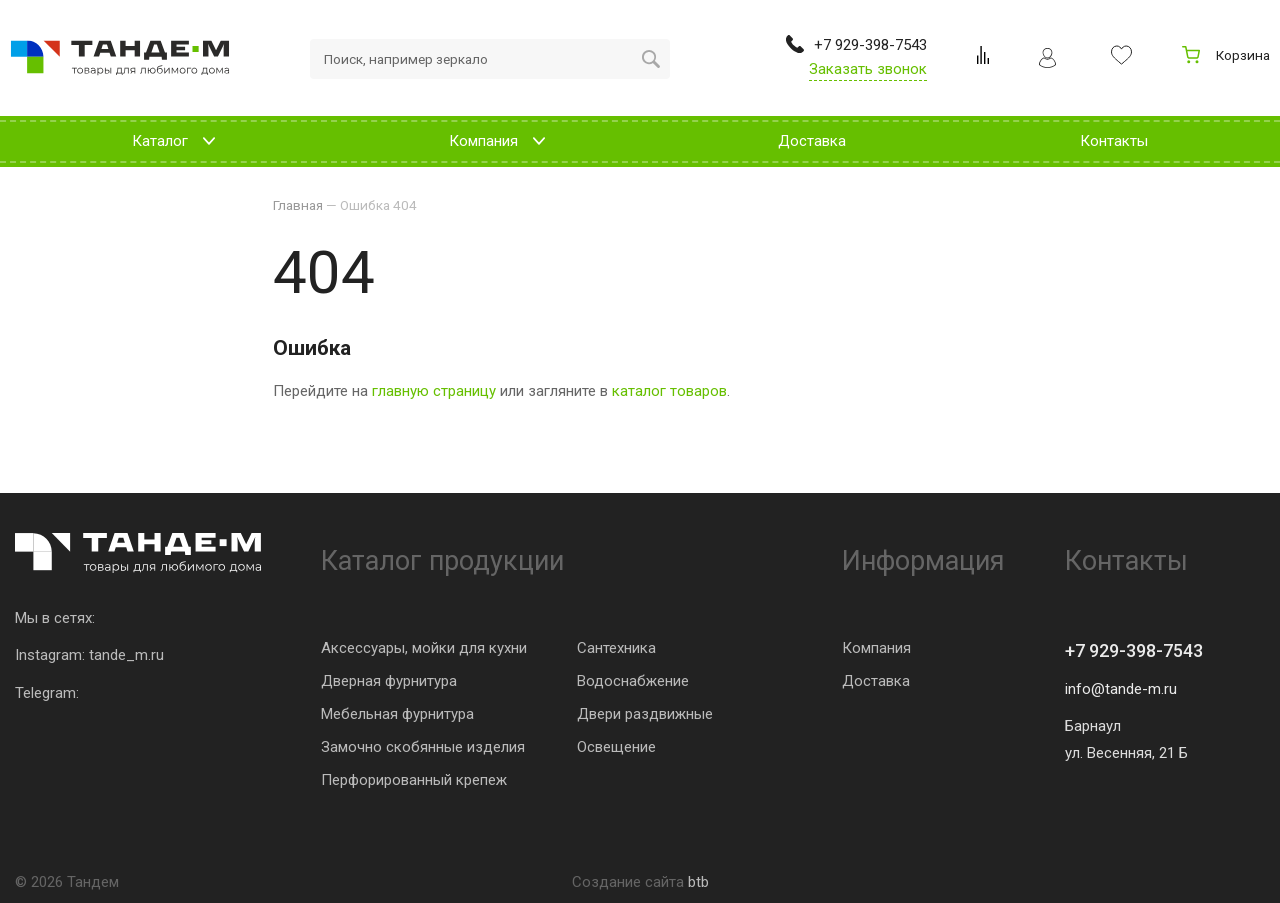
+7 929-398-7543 (1134, 650)
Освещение (616, 747)
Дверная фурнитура (389, 681)
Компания (876, 648)
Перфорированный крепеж (414, 780)
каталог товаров (669, 391)
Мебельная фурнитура (397, 714)
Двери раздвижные (645, 714)
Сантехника (616, 648)
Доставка (876, 681)
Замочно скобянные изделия (423, 747)
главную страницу (434, 391)
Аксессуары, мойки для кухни (424, 648)
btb (698, 882)
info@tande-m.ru (1121, 689)
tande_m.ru (126, 655)
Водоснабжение (633, 681)
